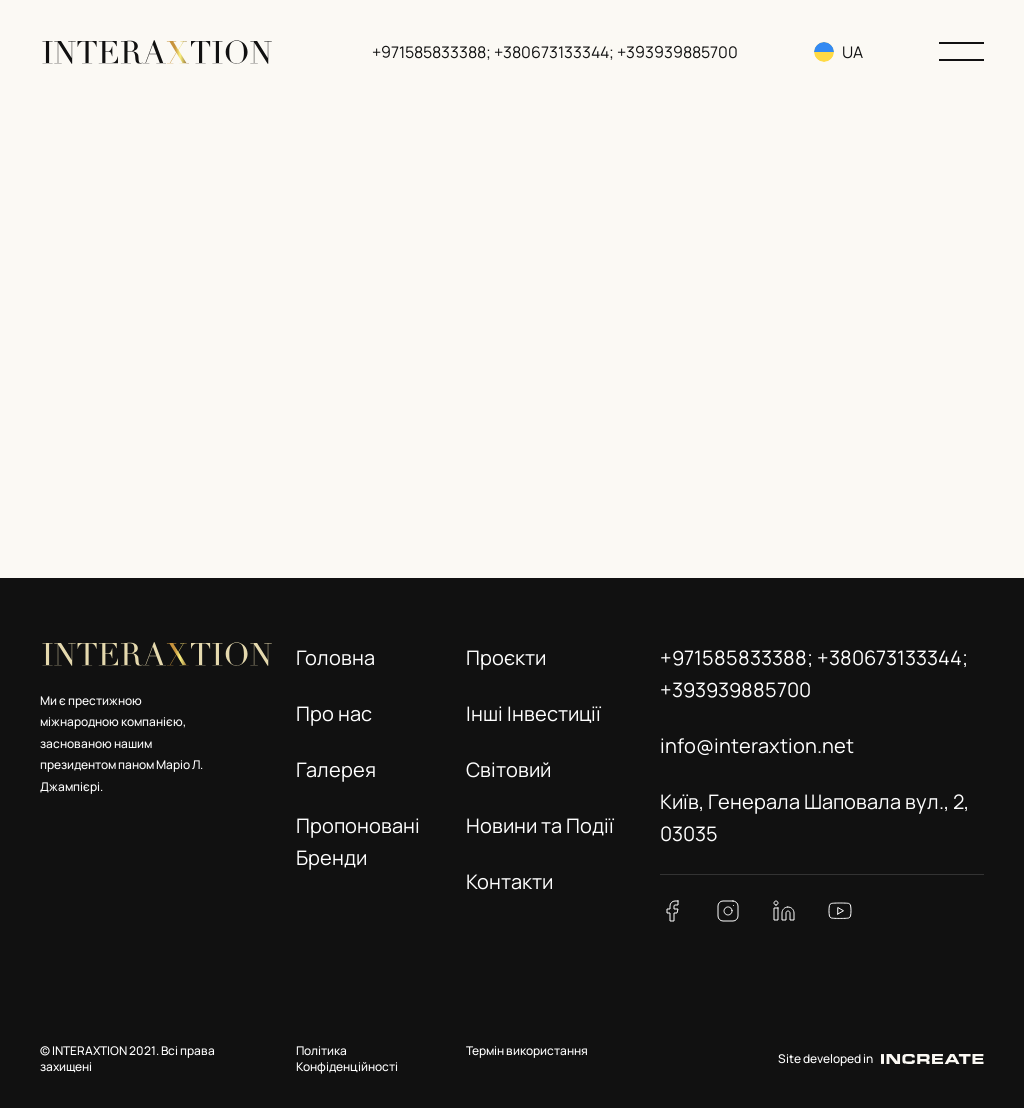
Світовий (508, 769)
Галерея (336, 769)
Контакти (509, 881)
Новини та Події (540, 825)
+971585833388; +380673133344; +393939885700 (555, 52)
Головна (335, 657)
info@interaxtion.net (757, 745)
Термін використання (527, 1050)
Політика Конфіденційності (347, 1059)
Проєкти (506, 657)
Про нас (334, 713)
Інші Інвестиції (533, 713)
